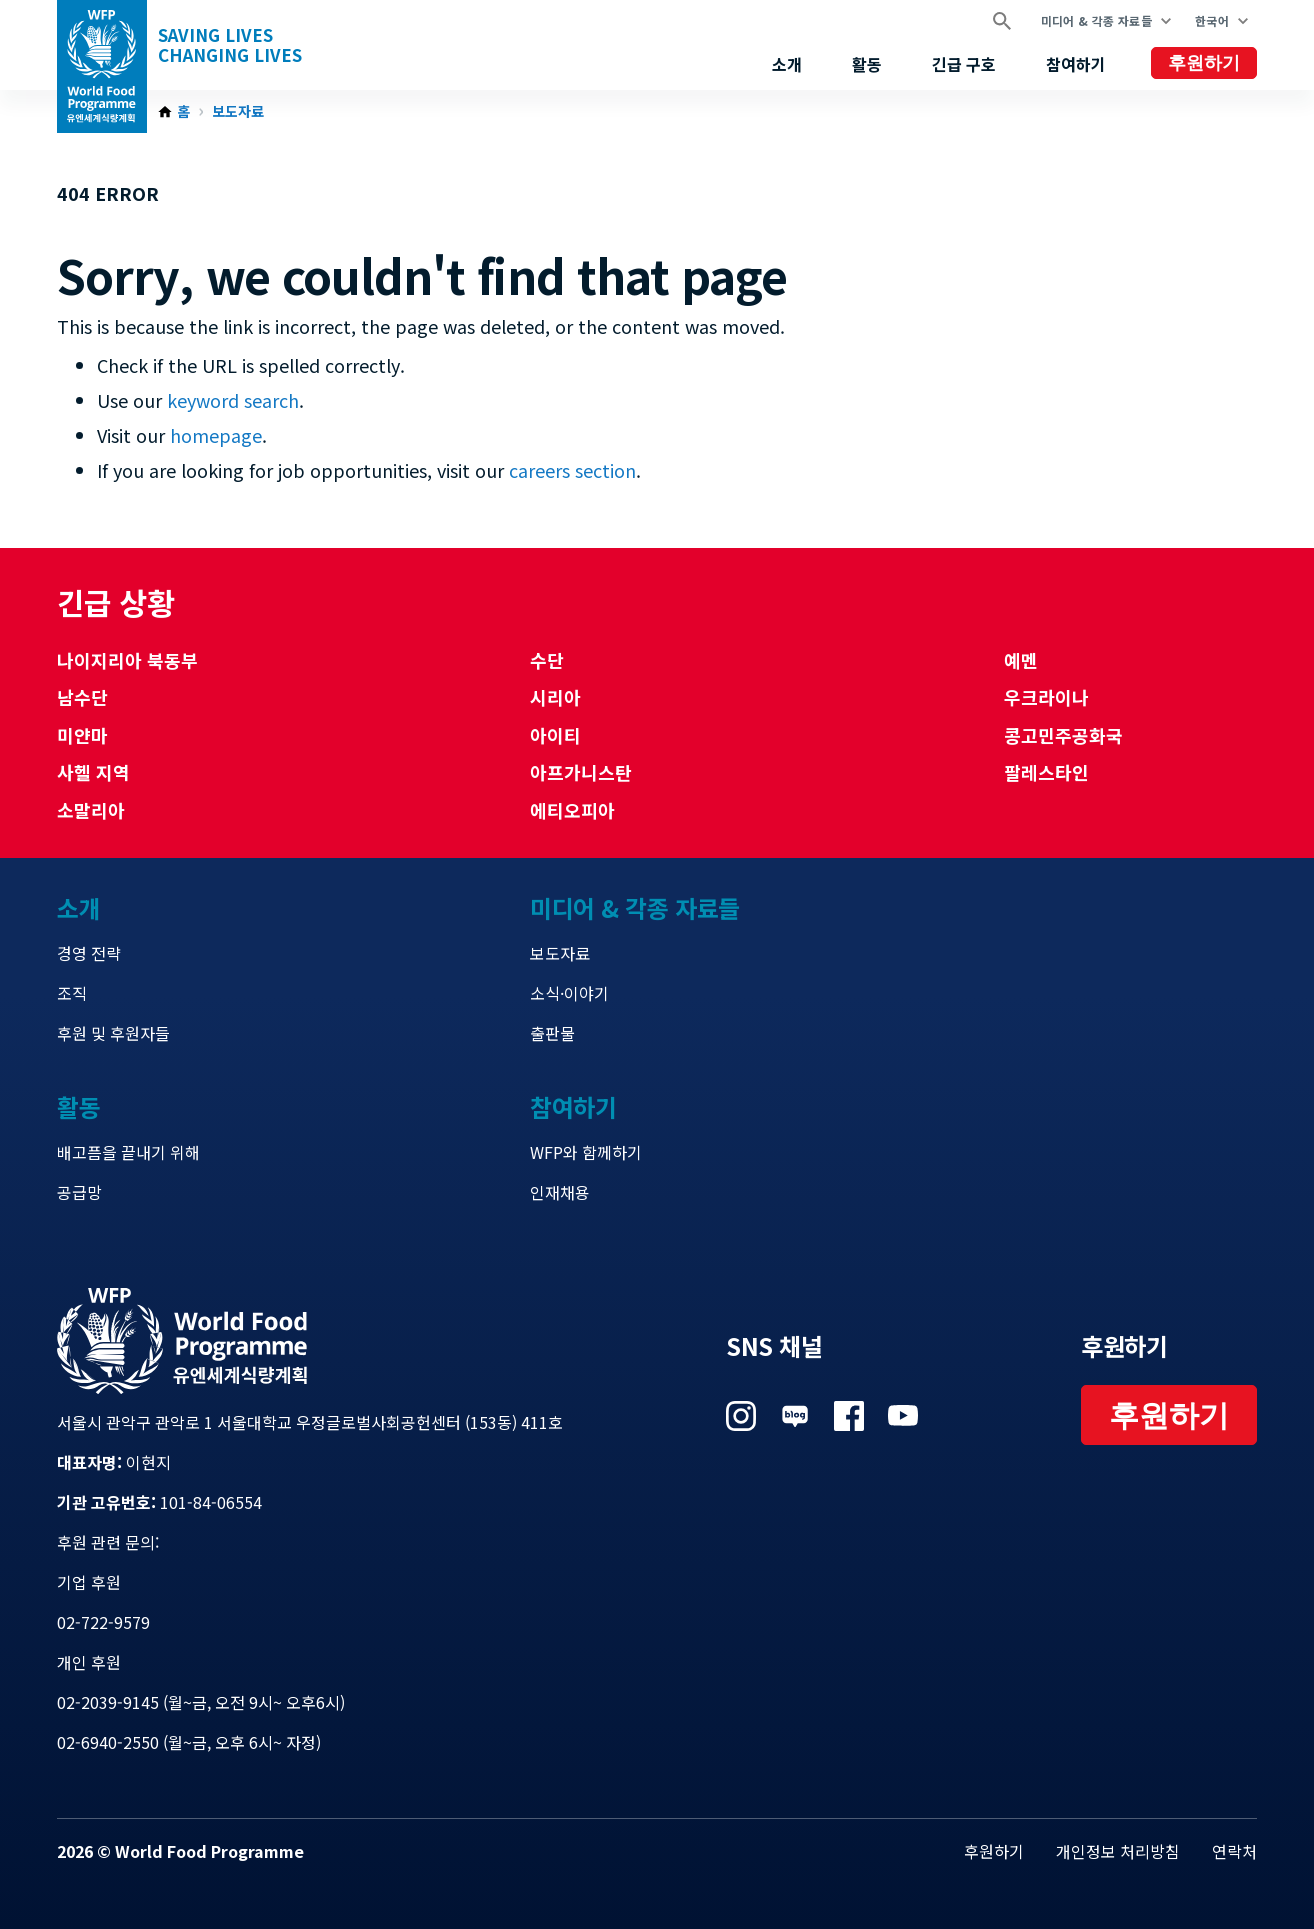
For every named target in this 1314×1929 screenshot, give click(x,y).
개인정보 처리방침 (1118, 1851)
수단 (547, 660)
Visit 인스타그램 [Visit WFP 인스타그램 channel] (741, 1416)
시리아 (555, 697)
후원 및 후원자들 (113, 1033)
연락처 (1234, 1851)
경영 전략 (89, 953)
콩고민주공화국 (1063, 735)
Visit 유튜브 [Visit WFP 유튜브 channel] (903, 1416)
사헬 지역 (93, 772)
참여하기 (1076, 64)
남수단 (82, 697)
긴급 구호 (964, 64)
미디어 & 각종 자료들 (1096, 20)
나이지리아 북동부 (127, 660)
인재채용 (560, 1192)
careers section (572, 470)
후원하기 (1204, 63)
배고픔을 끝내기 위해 (128, 1152)
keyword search (233, 400)
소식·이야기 (569, 993)
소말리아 (91, 810)
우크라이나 (1046, 697)
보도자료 (238, 112)
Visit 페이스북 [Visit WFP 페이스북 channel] (849, 1416)
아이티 (555, 735)
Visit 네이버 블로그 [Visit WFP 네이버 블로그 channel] (795, 1416)
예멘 (1021, 660)
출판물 (552, 1033)
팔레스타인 (1046, 772)
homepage (216, 435)
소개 (787, 64)
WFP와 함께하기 (586, 1152)
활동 (867, 64)
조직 (72, 993)
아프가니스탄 (581, 772)
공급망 (79, 1192)
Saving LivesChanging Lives (230, 45)
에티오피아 (572, 810)
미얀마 (82, 735)
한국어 (1212, 20)
